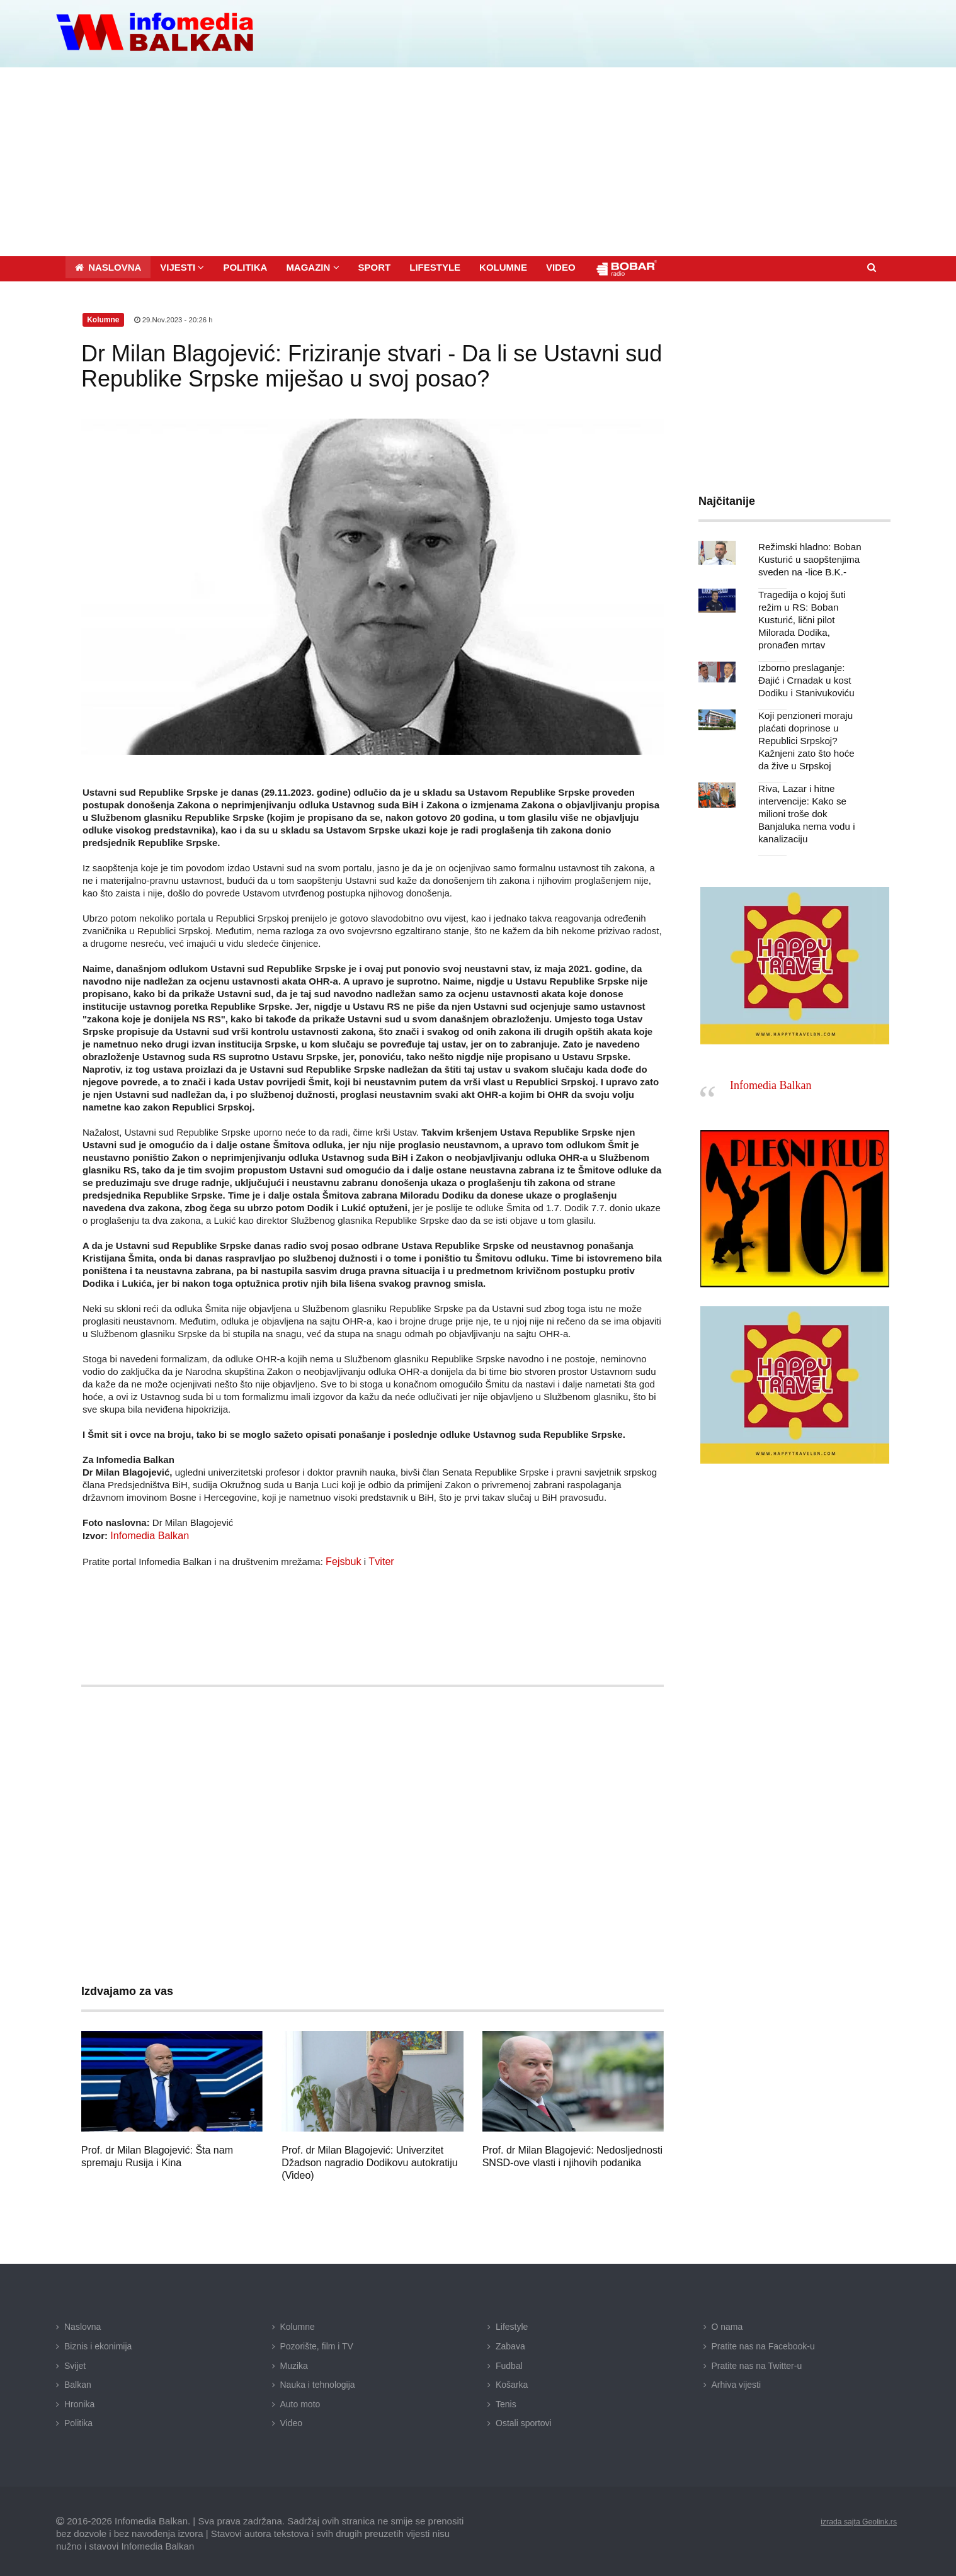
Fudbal (509, 2361)
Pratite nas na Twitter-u (757, 2361)
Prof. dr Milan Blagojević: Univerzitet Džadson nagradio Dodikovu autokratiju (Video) (369, 2158)
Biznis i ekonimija (98, 2341)
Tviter (378, 1557)
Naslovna (82, 2322)
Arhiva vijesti (736, 2380)
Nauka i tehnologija (317, 2380)
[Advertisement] (478, 158)
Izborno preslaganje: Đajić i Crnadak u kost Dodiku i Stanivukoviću (811, 664)
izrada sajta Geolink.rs (853, 2516)
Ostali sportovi (524, 2418)
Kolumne (297, 2322)
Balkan (77, 2380)
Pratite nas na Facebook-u (763, 2341)
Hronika (79, 2399)
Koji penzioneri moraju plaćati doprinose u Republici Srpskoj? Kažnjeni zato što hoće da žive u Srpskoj (808, 724)
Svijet (75, 2361)
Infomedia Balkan (146, 1532)
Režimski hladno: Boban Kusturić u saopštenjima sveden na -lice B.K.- (805, 555)
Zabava (510, 2341)
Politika (78, 2418)
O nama (727, 2322)
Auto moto (300, 2399)
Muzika (294, 2361)
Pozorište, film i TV (316, 2341)
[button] (182, 263)
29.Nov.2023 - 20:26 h (175, 316)
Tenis (506, 2399)
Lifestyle (512, 2322)
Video (291, 2418)
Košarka (512, 2380)
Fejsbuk (342, 1557)
